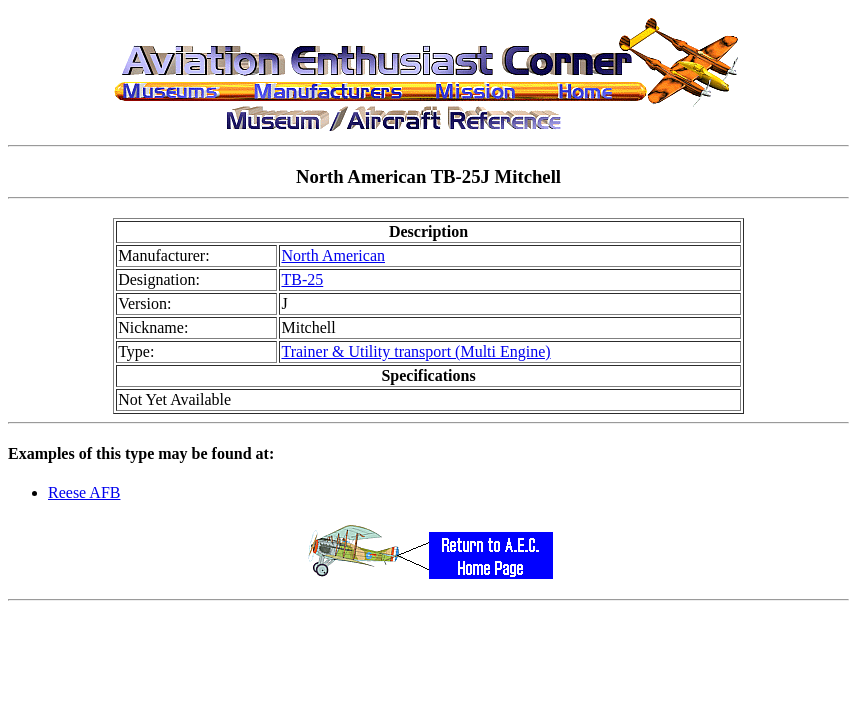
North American (333, 255)
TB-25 (302, 279)
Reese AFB (84, 492)
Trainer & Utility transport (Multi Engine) (415, 351)
